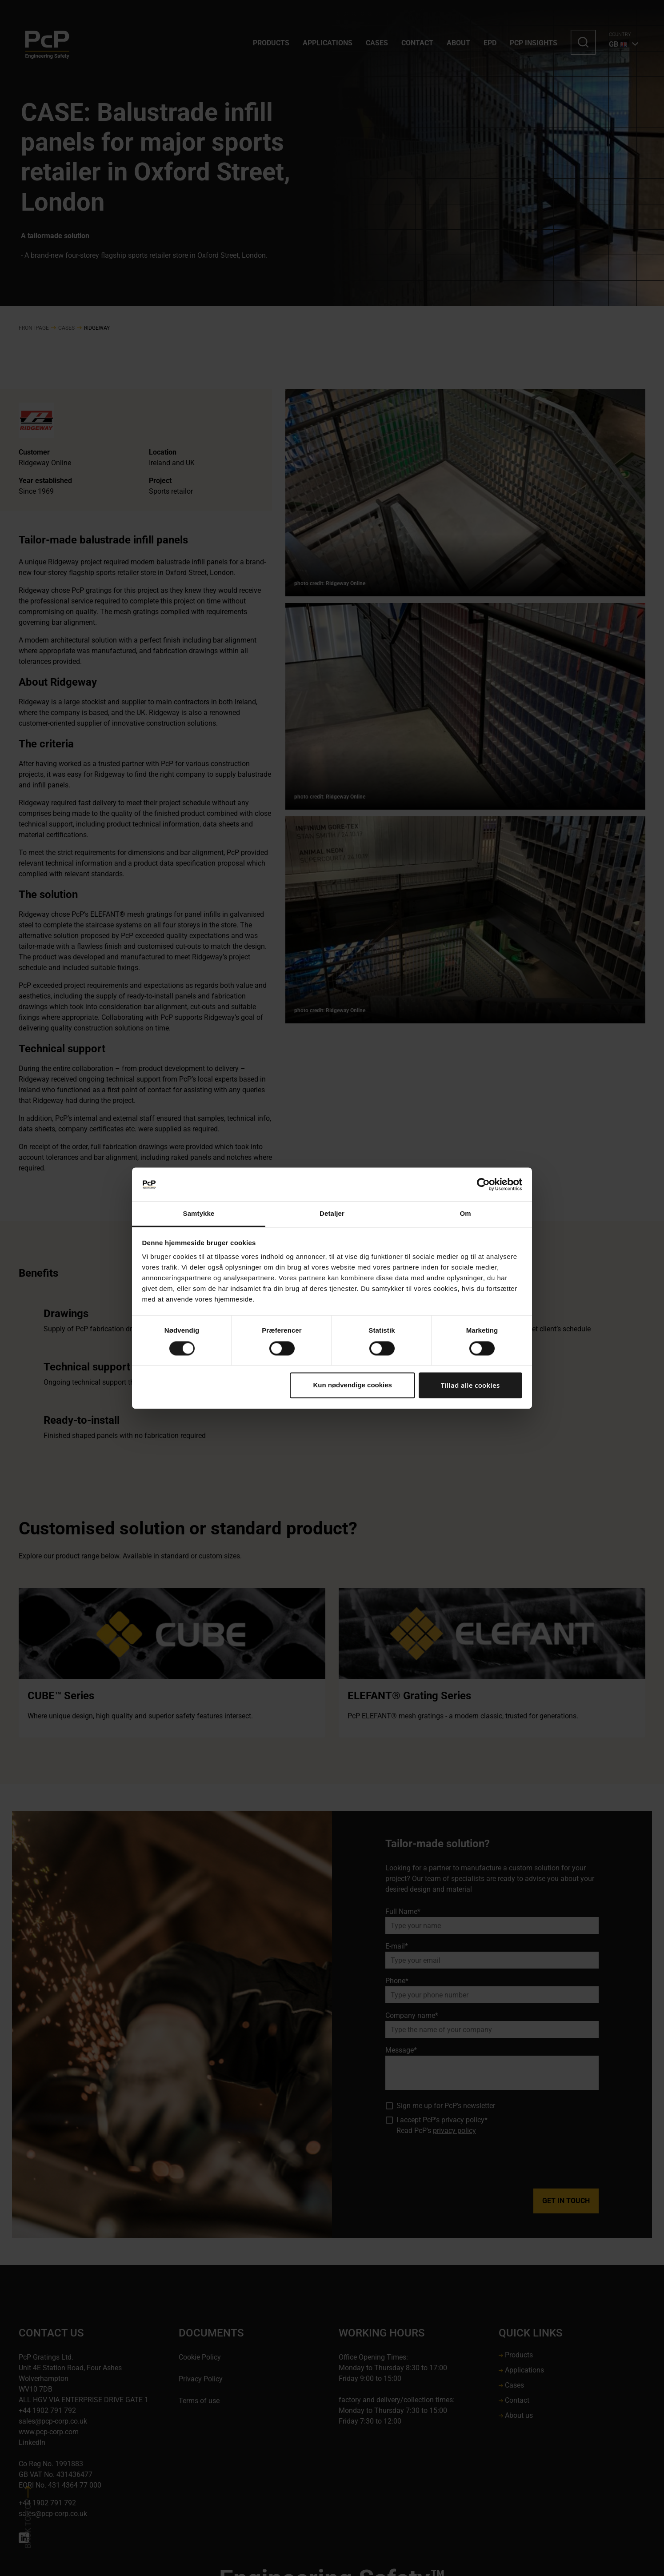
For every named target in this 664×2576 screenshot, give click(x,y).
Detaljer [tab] (332, 1214)
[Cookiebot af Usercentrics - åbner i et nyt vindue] (483, 1184)
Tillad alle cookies (470, 1385)
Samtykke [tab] (199, 1214)
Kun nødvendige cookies (352, 1385)
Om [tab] (465, 1214)
